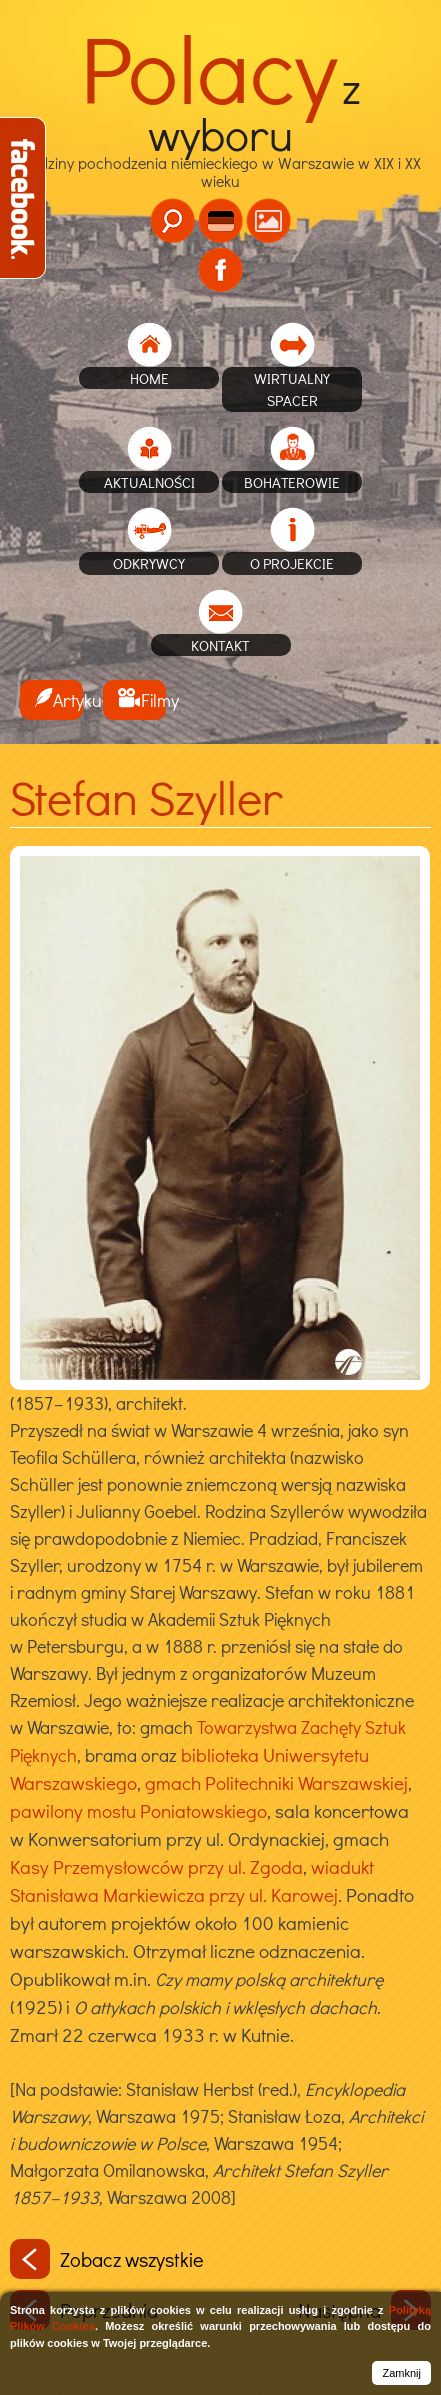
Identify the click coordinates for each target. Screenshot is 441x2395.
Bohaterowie (292, 482)
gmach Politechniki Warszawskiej (276, 1782)
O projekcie (292, 563)
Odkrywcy (149, 563)
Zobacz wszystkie (107, 2259)
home (149, 378)
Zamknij (401, 2373)
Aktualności (149, 482)
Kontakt (220, 645)
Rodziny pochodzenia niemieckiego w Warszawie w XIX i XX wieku (221, 139)
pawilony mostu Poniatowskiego (138, 1810)
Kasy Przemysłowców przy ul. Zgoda (156, 1866)
